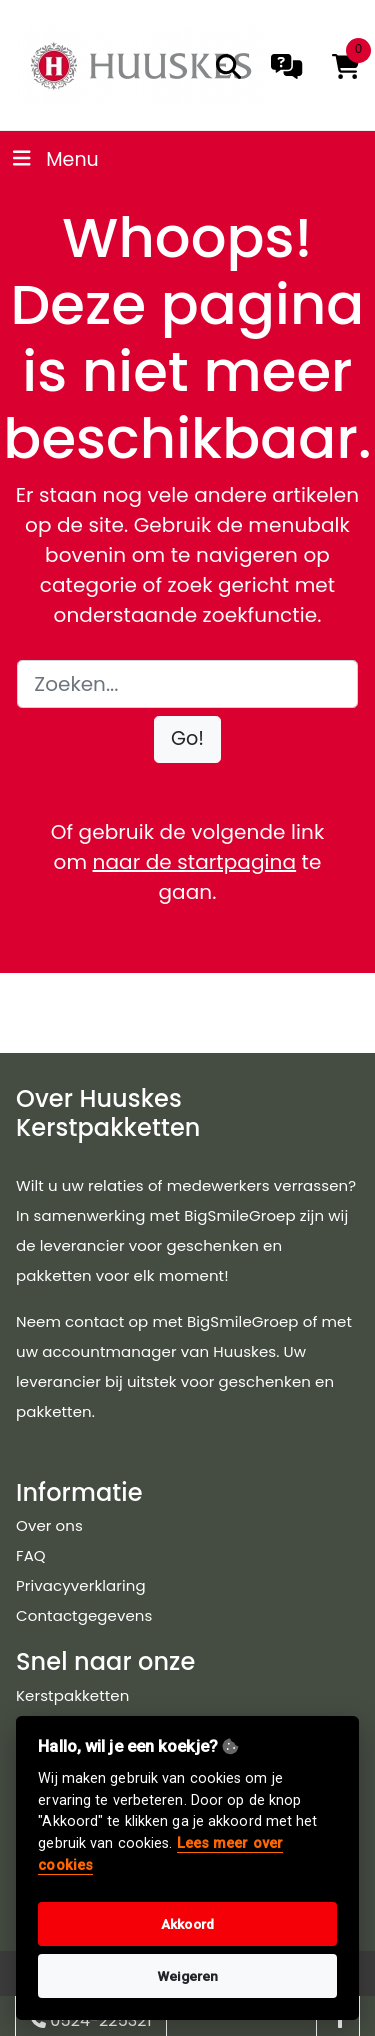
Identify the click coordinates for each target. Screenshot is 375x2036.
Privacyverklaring (81, 1585)
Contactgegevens (84, 1615)
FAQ (31, 1555)
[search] (228, 66)
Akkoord (187, 1924)
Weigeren (188, 1976)
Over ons (49, 1525)
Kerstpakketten (72, 1695)
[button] (187, 739)
